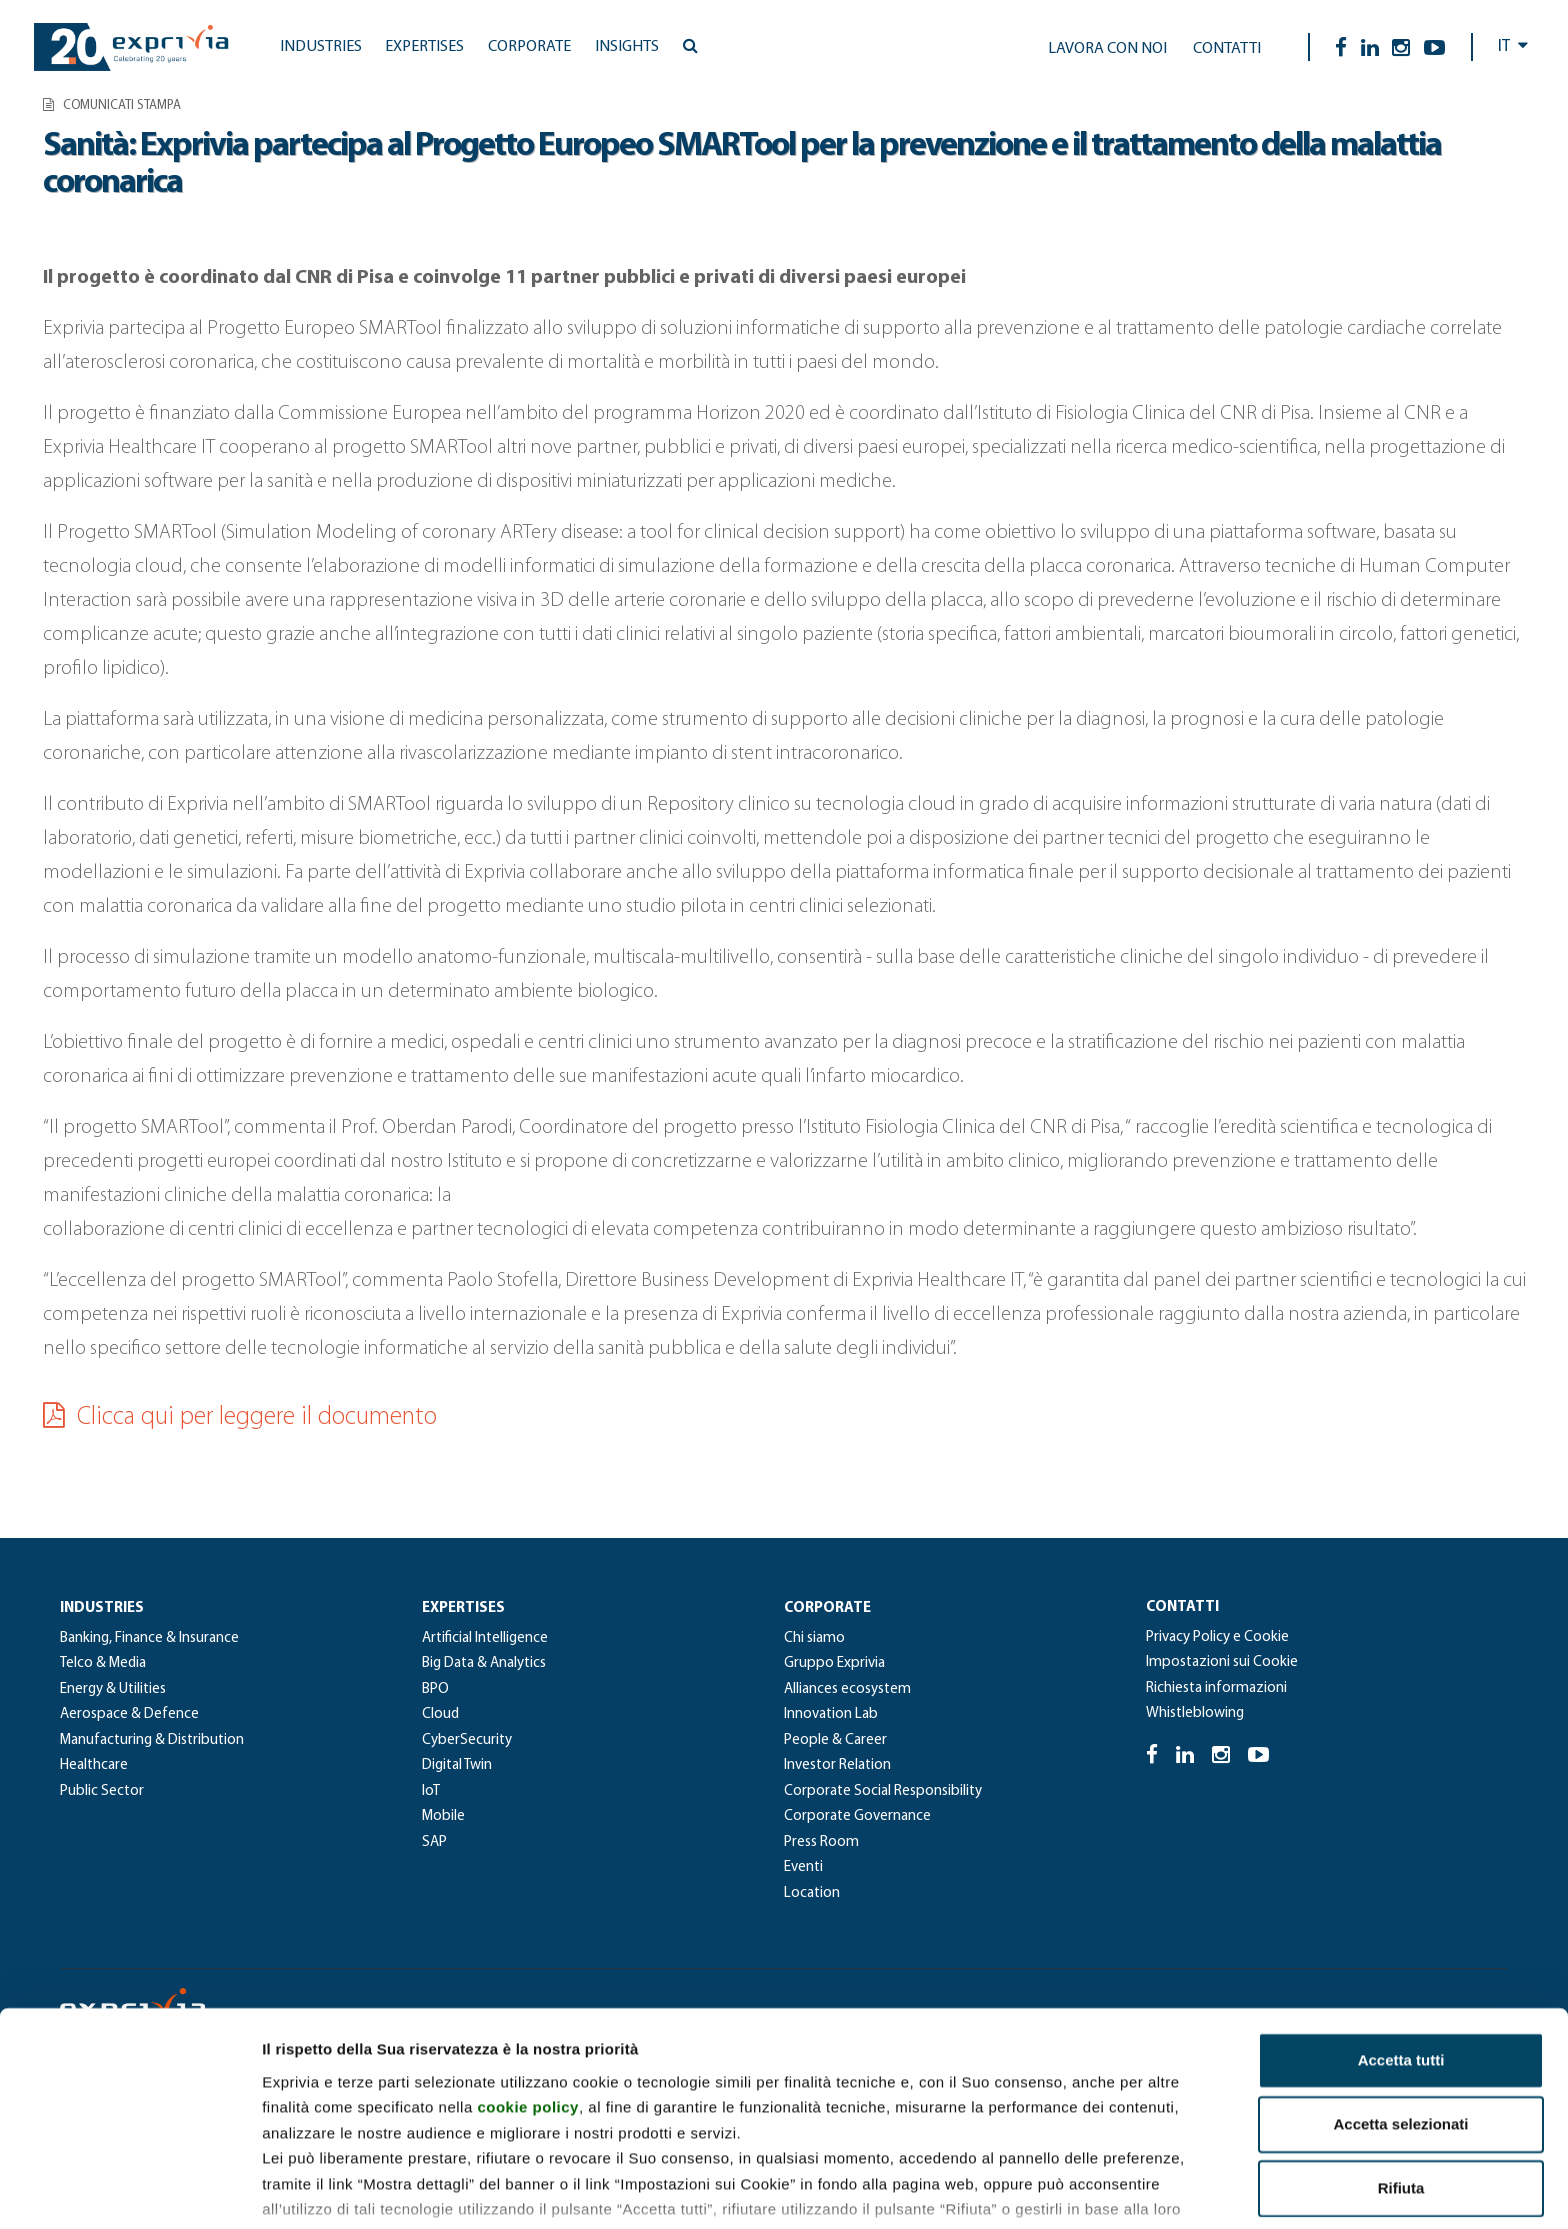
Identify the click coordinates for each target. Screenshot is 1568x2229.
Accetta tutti (1401, 1938)
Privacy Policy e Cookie (1217, 1637)
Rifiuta (1401, 2066)
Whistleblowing (1195, 1713)
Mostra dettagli (1052, 2189)
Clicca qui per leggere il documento (240, 1417)
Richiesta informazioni (1216, 1688)
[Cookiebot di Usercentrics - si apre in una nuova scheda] (129, 2190)
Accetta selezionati (1400, 2002)
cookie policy (528, 1985)
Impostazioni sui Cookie (1222, 1662)
